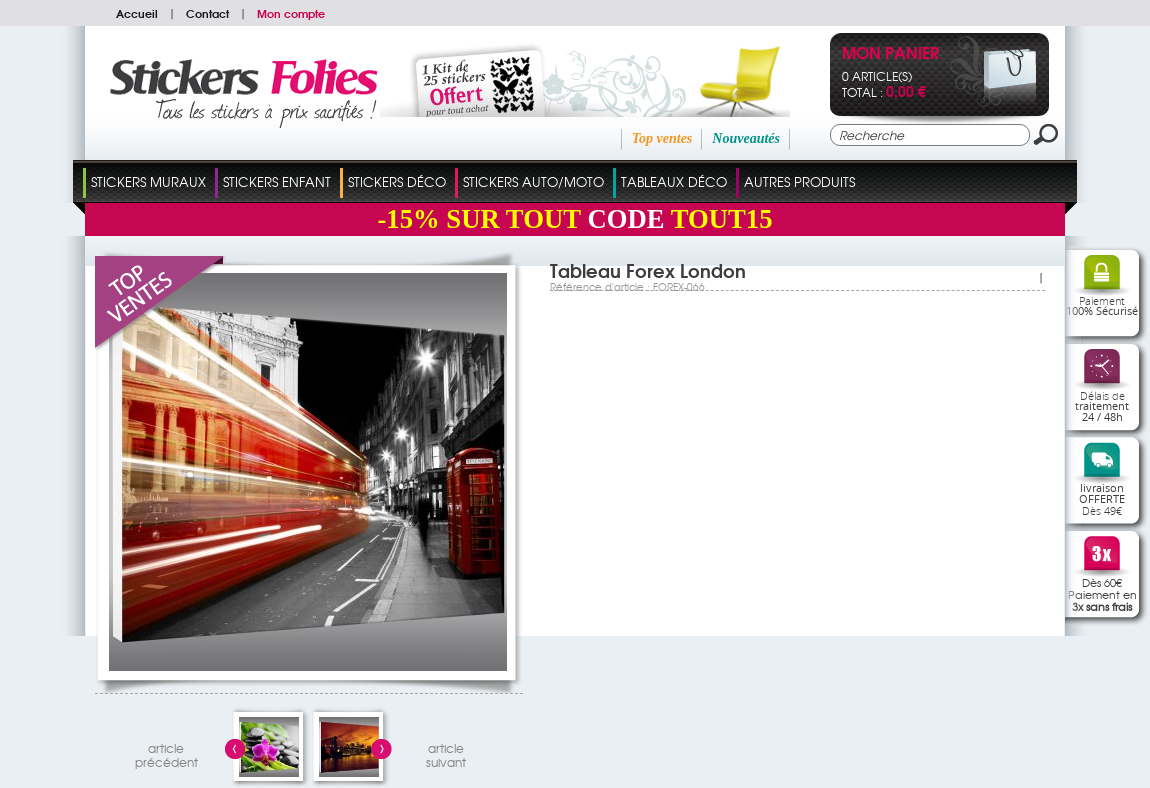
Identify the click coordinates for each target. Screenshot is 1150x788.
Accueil (137, 13)
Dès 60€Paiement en (1102, 594)
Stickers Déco (397, 181)
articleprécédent (166, 752)
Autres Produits (799, 181)
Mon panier (890, 54)
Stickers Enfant (277, 181)
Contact (207, 13)
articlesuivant (446, 752)
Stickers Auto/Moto (533, 181)
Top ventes (662, 138)
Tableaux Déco (674, 181)
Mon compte (291, 13)
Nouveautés (746, 138)
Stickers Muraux (148, 181)
